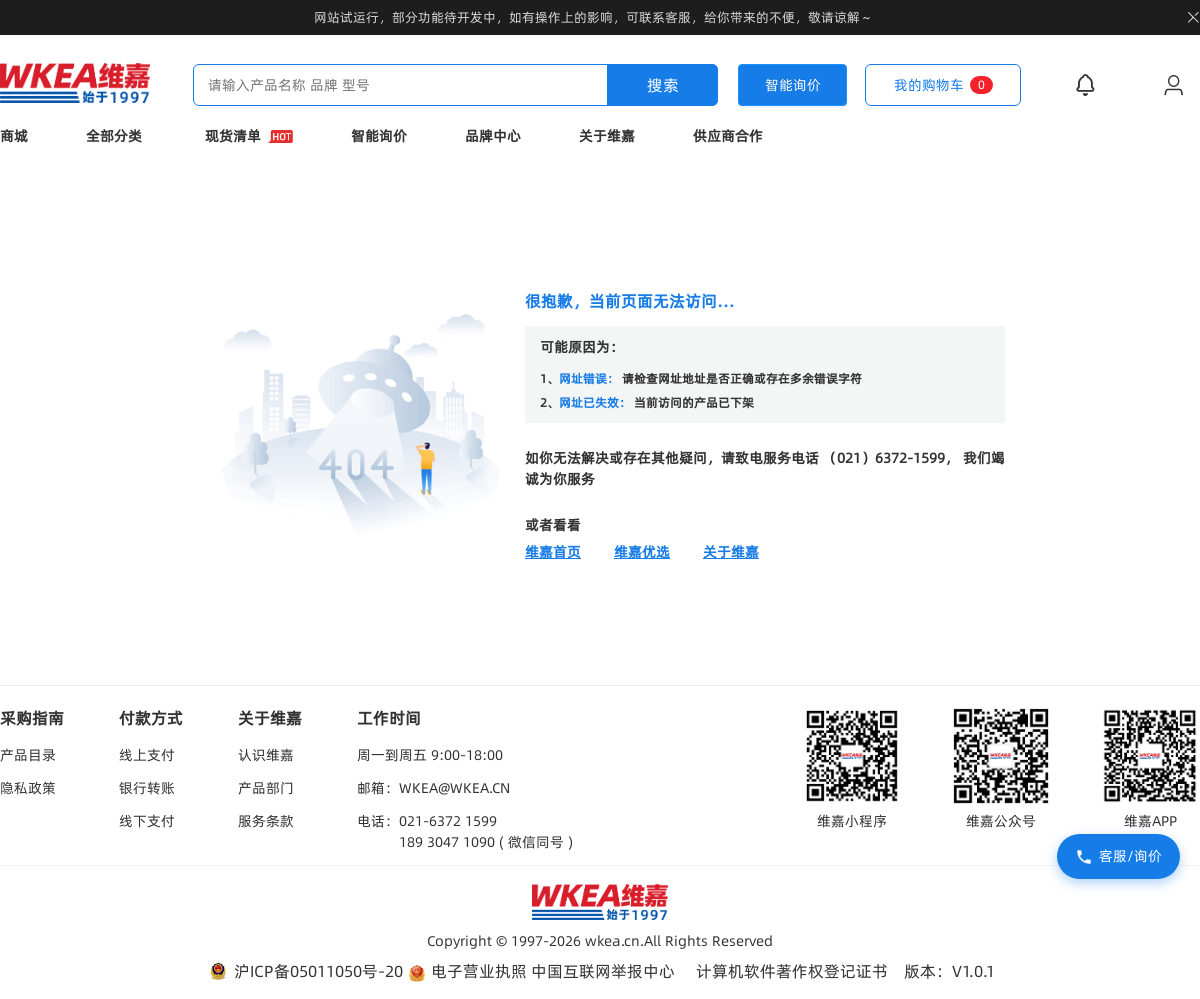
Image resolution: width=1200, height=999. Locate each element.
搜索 (663, 85)
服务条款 (266, 821)
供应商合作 (728, 136)
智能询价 (379, 136)
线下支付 (147, 821)
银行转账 (147, 788)
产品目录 (28, 755)
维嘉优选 (642, 552)
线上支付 (147, 755)
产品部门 (266, 788)
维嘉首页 (553, 552)
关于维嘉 (607, 136)
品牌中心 (493, 136)
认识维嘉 (266, 755)
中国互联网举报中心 (603, 971)
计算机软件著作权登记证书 (792, 971)
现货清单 (249, 136)
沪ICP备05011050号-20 (304, 971)
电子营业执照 (467, 971)
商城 (14, 136)
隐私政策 (28, 788)
